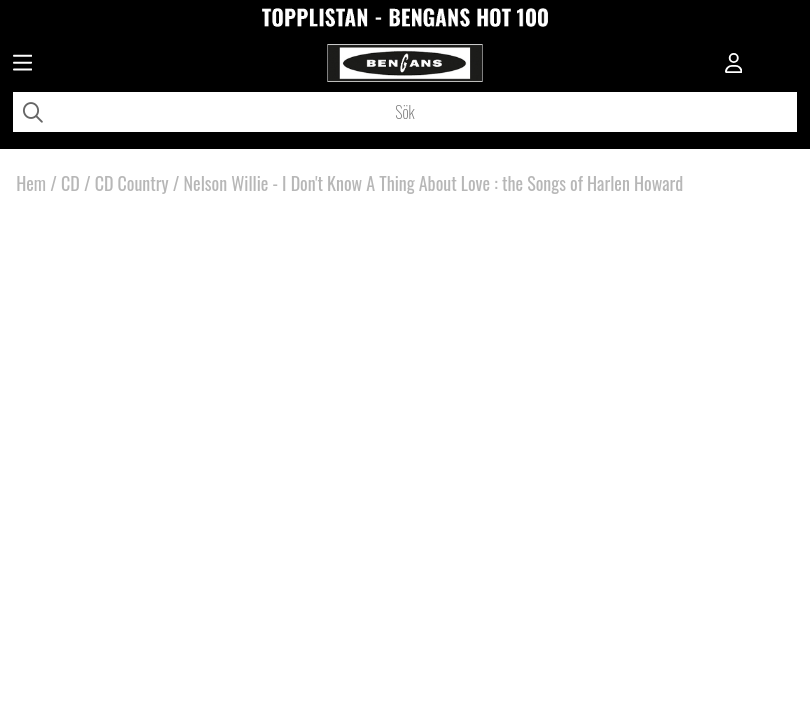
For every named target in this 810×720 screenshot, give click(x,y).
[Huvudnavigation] (22, 65)
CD (70, 183)
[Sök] (405, 112)
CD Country (132, 183)
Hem (31, 183)
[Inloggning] (734, 65)
